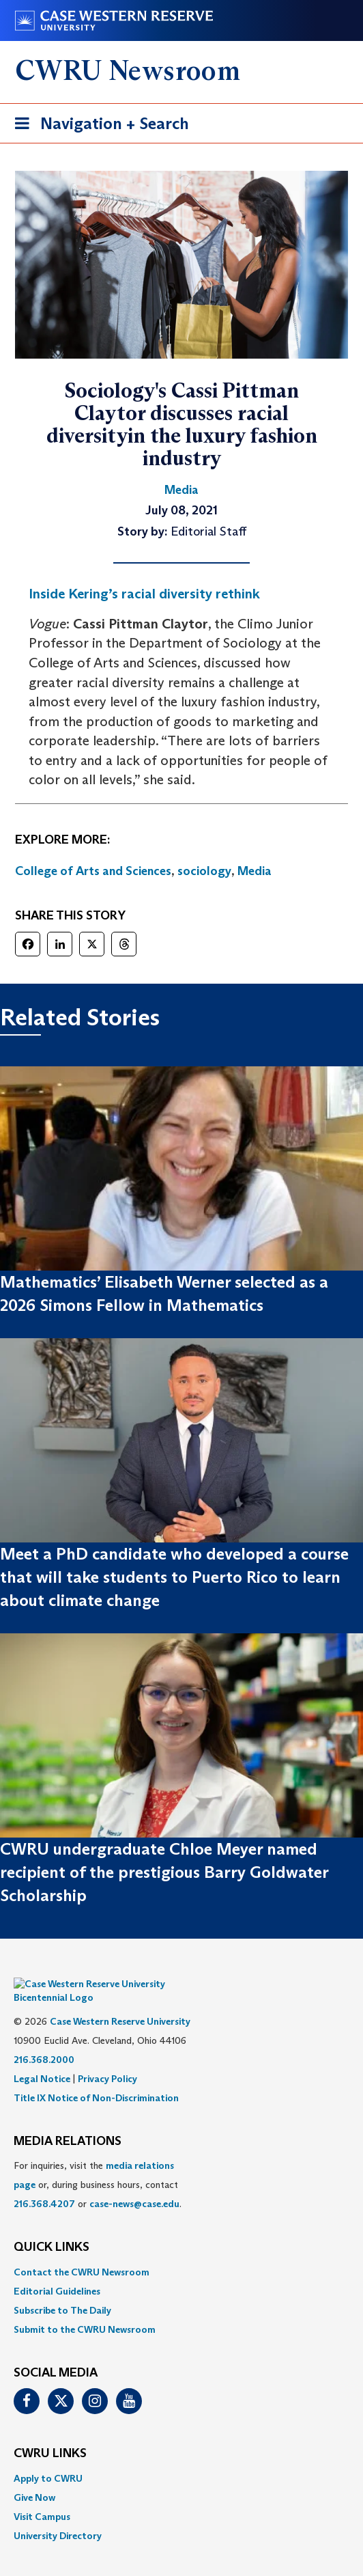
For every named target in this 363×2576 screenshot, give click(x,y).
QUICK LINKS (51, 2227)
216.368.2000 (44, 2039)
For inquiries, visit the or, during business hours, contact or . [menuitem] (98, 2164)
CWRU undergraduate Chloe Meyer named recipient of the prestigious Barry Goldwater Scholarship (164, 1872)
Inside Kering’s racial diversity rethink (144, 593)
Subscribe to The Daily (62, 2290)
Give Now (34, 2477)
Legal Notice (42, 2058)
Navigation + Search (97, 126)
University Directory (58, 2515)
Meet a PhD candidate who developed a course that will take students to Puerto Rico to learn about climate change (174, 1577)
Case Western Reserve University (120, 2001)
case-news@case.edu (134, 2183)
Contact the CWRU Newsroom (81, 2251)
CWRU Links (50, 2433)
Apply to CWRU (48, 2458)
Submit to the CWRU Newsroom (85, 2309)
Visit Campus (42, 2496)
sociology (204, 870)
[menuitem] (181, 2251)
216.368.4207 (44, 2183)
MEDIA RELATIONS (67, 2121)
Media (254, 870)
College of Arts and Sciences (93, 870)
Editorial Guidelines (57, 2271)
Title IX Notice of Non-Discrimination (96, 2077)
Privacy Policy (107, 2058)
